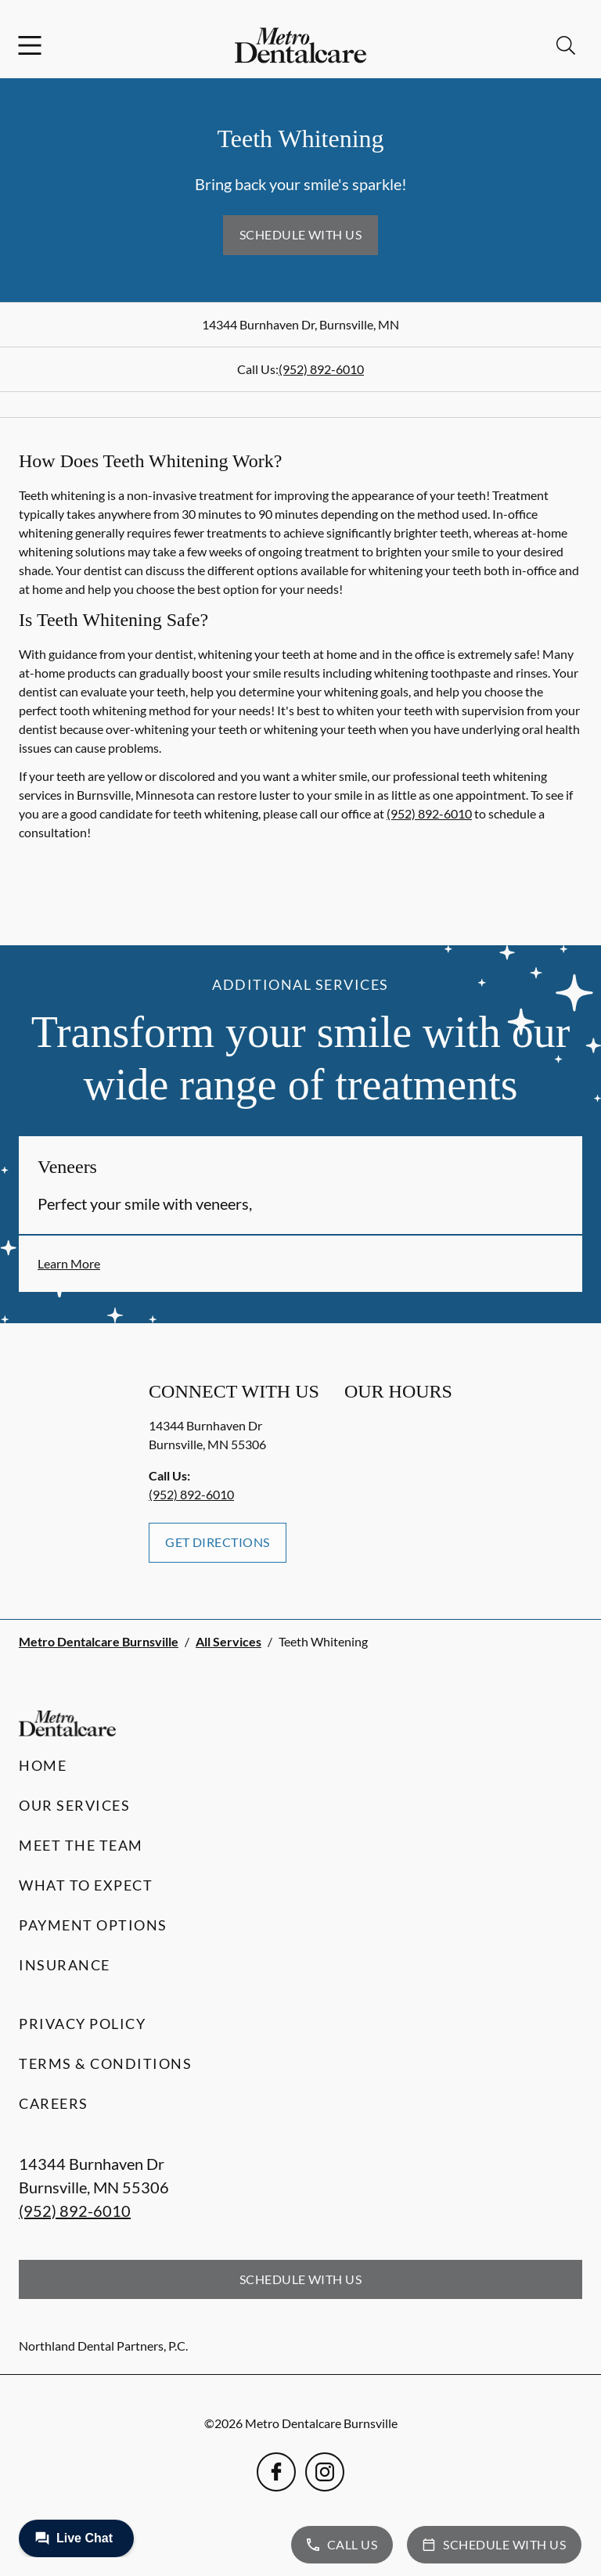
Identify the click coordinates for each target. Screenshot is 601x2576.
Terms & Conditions (105, 2063)
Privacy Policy (82, 2023)
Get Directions (217, 1541)
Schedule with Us (300, 234)
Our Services (74, 1805)
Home (43, 1765)
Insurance (64, 1964)
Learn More (69, 1263)
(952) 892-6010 (321, 369)
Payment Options (93, 1925)
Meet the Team (81, 1845)
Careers (53, 2103)
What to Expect (86, 1885)
